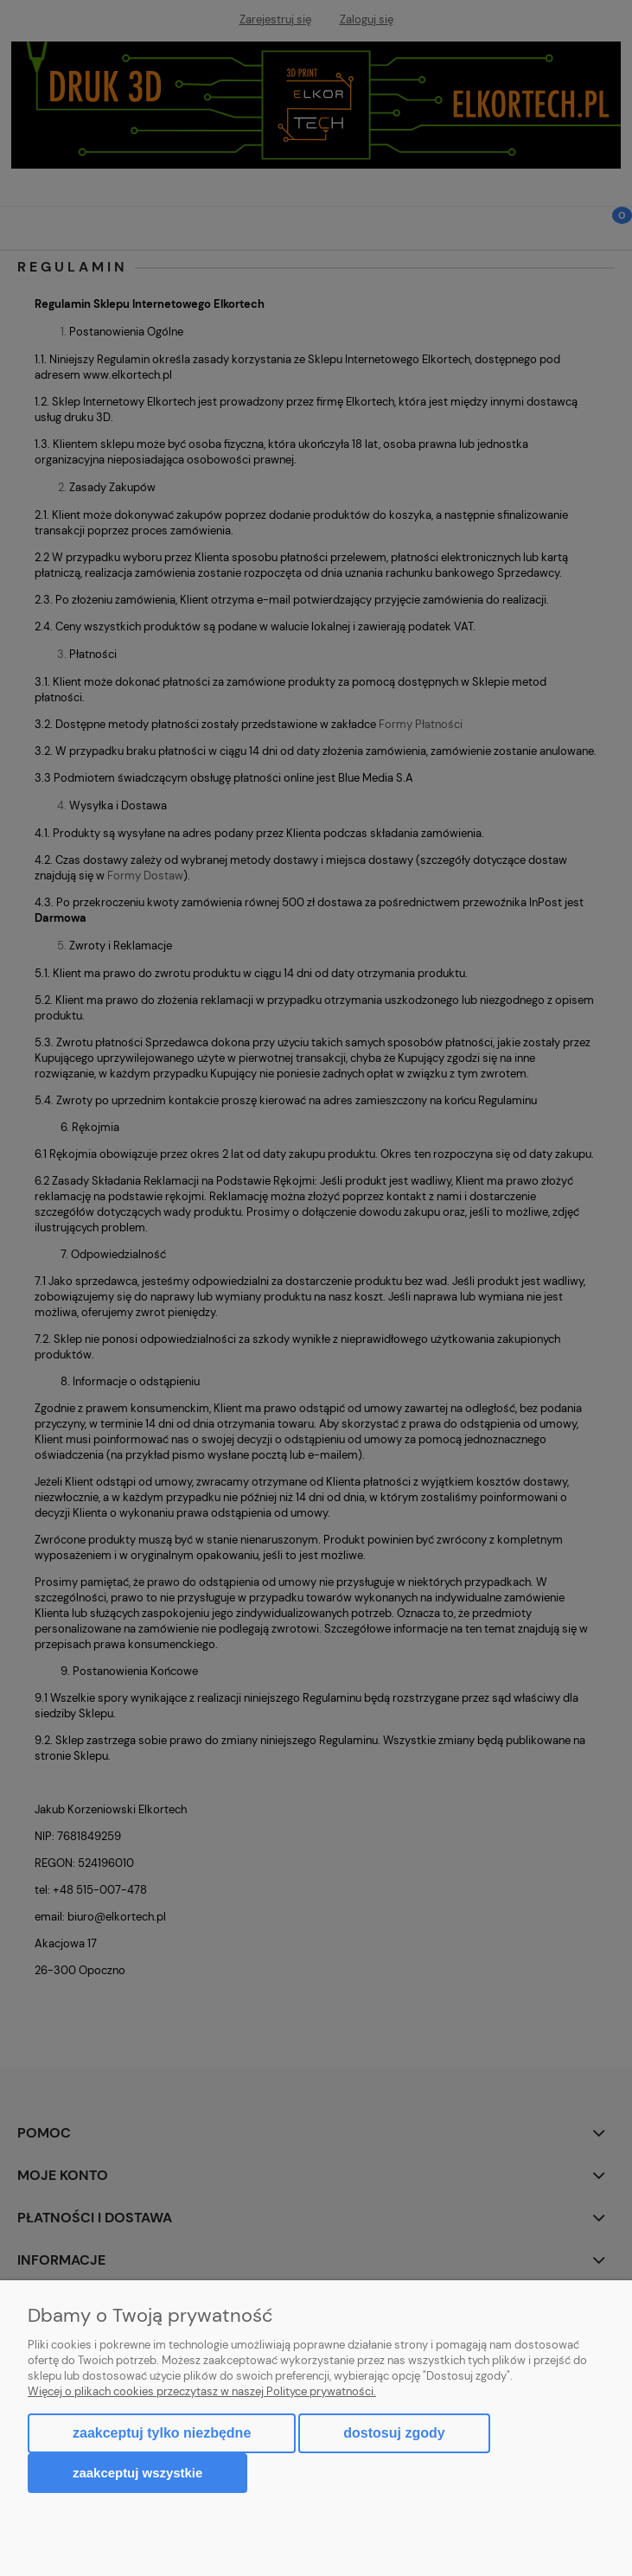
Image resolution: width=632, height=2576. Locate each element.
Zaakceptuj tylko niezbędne (162, 2433)
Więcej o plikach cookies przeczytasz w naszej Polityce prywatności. (202, 2391)
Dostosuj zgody (393, 2433)
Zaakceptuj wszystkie (137, 2472)
